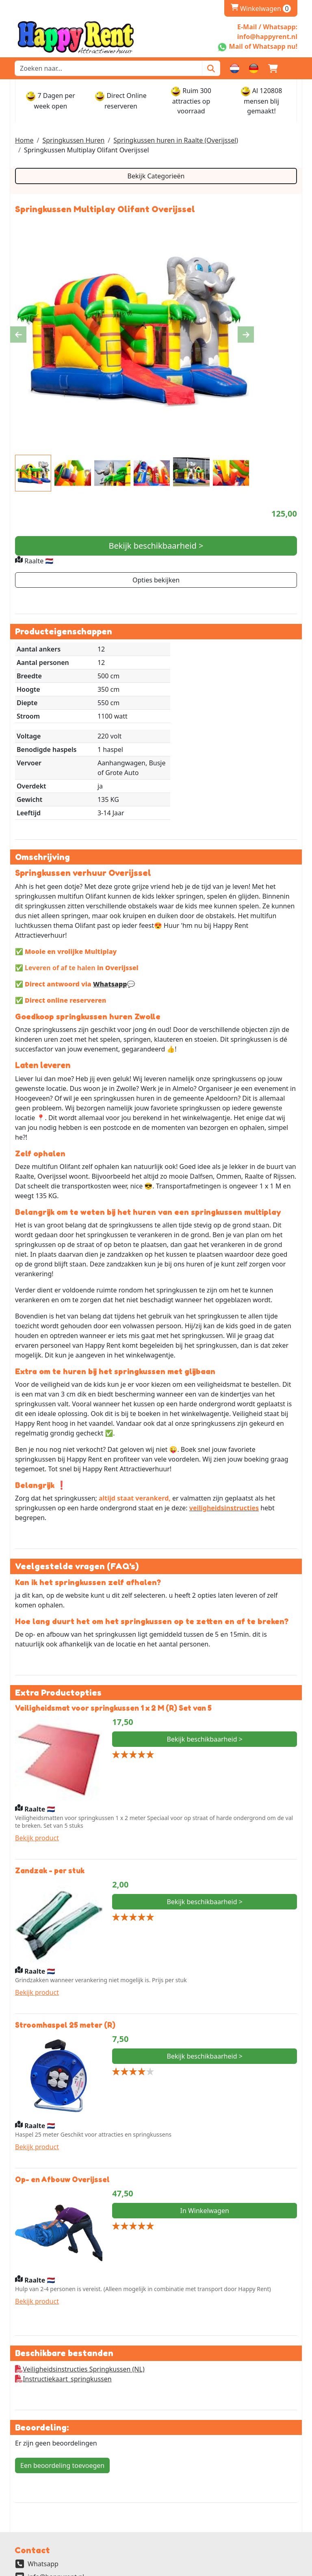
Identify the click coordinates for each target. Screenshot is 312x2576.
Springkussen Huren (73, 140)
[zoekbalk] (108, 68)
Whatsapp (110, 898)
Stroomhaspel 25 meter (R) (65, 1942)
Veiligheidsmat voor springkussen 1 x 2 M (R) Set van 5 (113, 1625)
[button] (292, 68)
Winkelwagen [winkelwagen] (261, 8)
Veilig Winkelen (41, 2534)
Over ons (32, 2525)
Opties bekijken (156, 580)
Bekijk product (37, 1755)
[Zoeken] (211, 68)
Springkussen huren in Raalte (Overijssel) (175, 140)
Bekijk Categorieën (155, 176)
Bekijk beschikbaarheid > (156, 546)
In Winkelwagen (204, 2127)
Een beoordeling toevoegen (62, 2383)
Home (24, 140)
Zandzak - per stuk (49, 1787)
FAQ (24, 2554)
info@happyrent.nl (56, 2495)
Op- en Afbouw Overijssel (62, 2096)
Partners (31, 2544)
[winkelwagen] (273, 68)
